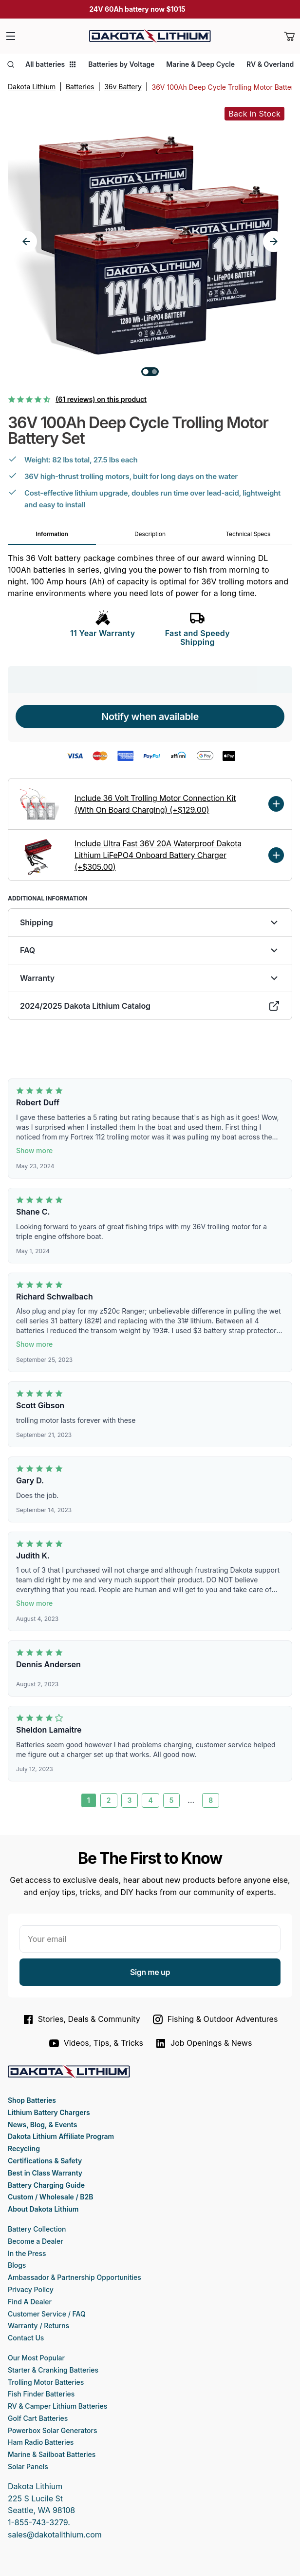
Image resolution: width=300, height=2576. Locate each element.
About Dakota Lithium (43, 2209)
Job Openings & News (203, 2043)
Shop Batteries (32, 2100)
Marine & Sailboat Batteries (51, 2454)
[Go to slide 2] (154, 371)
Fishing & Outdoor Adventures (215, 2019)
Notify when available (150, 716)
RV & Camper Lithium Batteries (57, 2406)
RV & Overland (270, 64)
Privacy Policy (31, 2289)
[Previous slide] (26, 241)
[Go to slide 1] (146, 372)
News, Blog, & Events (42, 2124)
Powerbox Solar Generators (52, 2430)
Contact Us (26, 2338)
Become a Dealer (35, 2241)
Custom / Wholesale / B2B (50, 2197)
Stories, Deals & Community (81, 2019)
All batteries (50, 64)
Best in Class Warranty (45, 2173)
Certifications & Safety (45, 2161)
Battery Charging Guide (46, 2185)
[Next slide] (273, 241)
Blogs (17, 2265)
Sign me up (150, 1972)
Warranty (150, 978)
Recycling (24, 2148)
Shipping (150, 922)
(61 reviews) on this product (101, 399)
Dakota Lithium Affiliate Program (61, 2136)
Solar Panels (28, 2466)
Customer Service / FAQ (47, 2314)
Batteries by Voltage (121, 64)
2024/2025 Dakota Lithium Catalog (150, 1006)
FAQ (150, 950)
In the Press (27, 2253)
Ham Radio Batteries (41, 2442)
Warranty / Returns (38, 2325)
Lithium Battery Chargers (49, 2112)
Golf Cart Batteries (38, 2418)
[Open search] (10, 64)
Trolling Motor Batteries (46, 2382)
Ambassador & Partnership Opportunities (74, 2277)
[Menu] (10, 36)
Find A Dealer (30, 2301)
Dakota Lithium (32, 86)
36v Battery (123, 86)
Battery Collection (37, 2229)
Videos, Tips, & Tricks (95, 2043)
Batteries (80, 86)
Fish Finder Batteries (41, 2394)
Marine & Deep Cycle (200, 64)
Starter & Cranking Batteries (53, 2370)
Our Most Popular (36, 2358)
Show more (34, 1150)
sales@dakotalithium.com (55, 2534)
